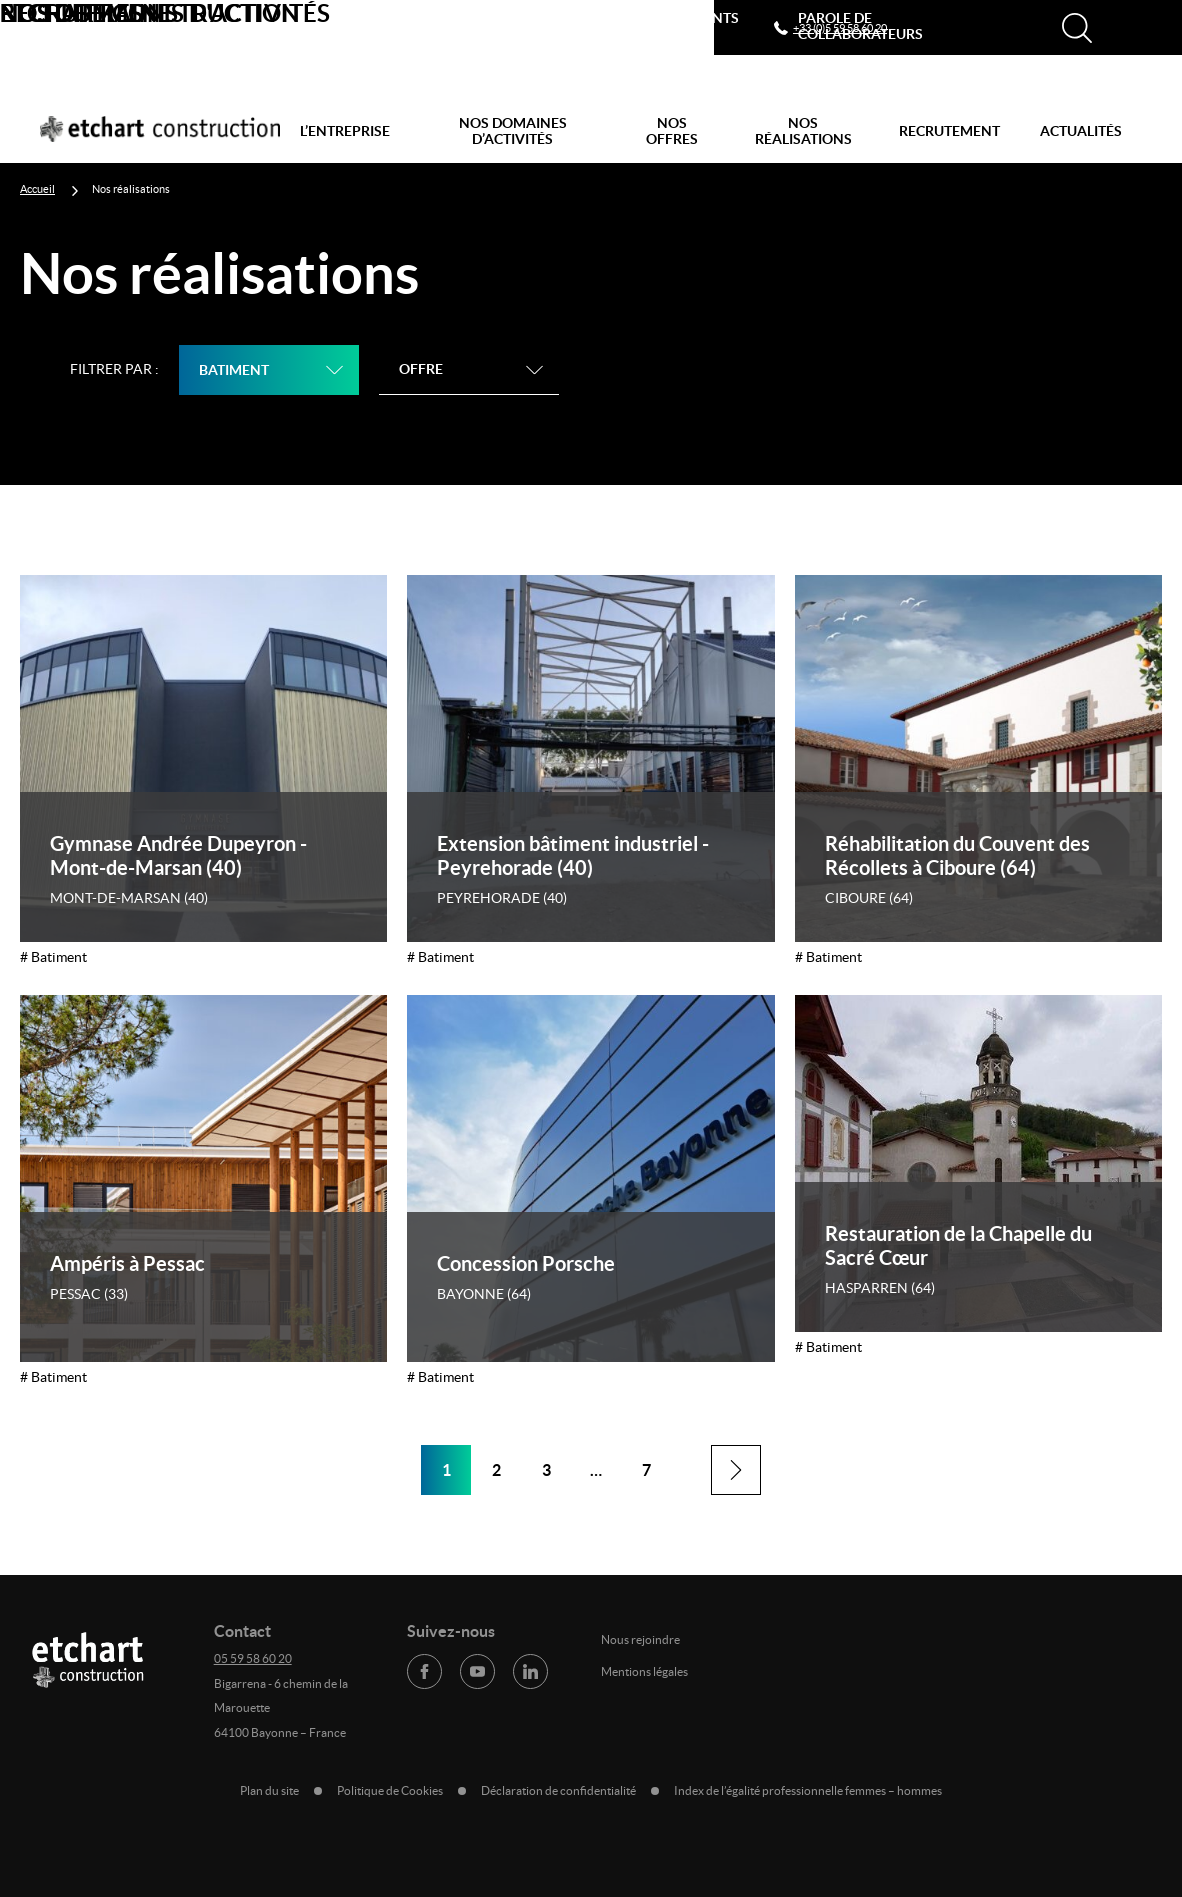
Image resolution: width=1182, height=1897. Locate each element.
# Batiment (53, 957)
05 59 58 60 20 (253, 1658)
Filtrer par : (114, 369)
